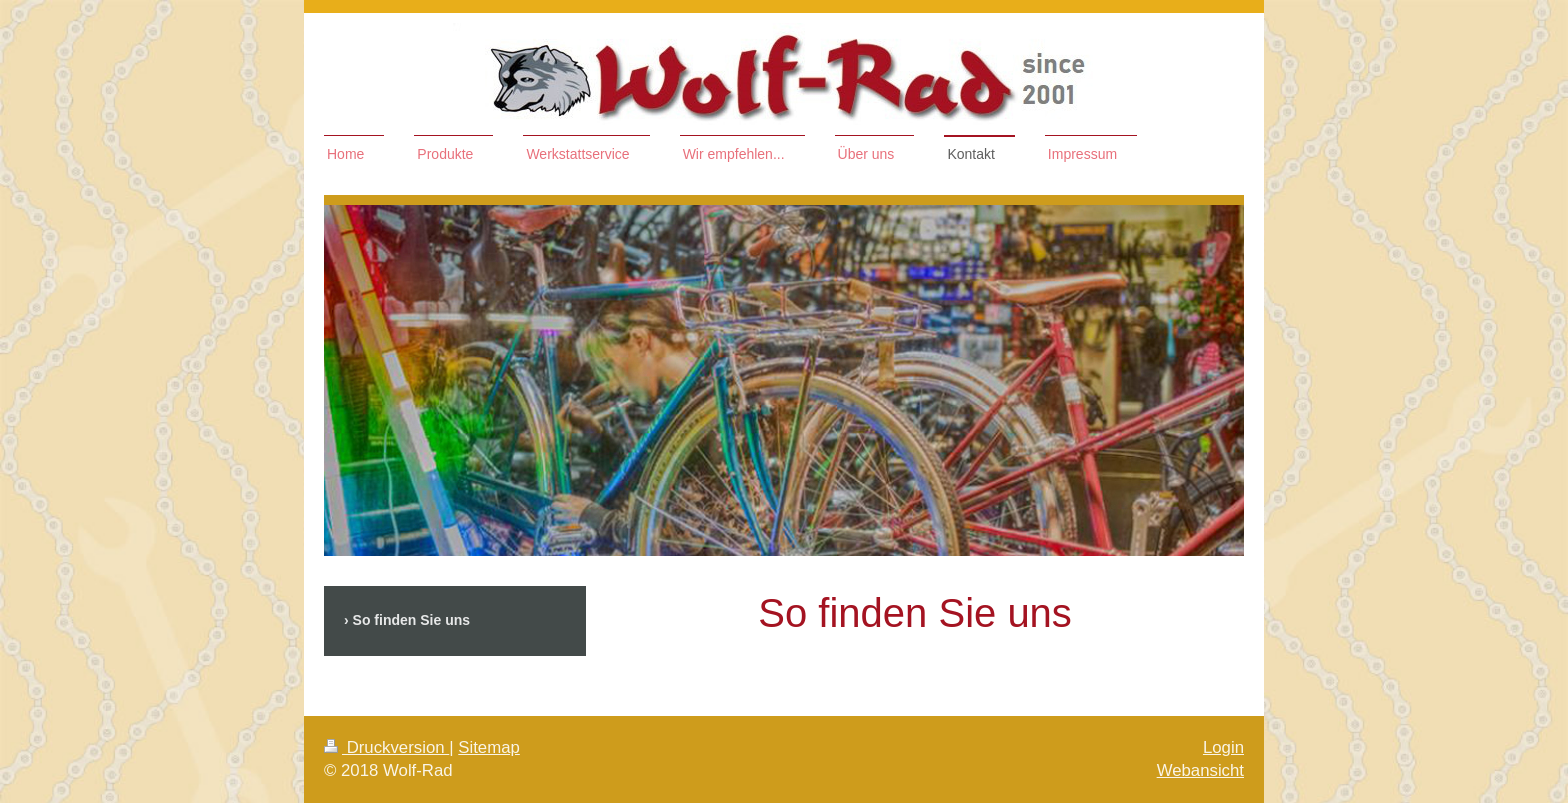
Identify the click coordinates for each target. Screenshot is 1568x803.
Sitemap (489, 747)
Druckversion (386, 747)
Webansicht (1200, 770)
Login (1223, 747)
